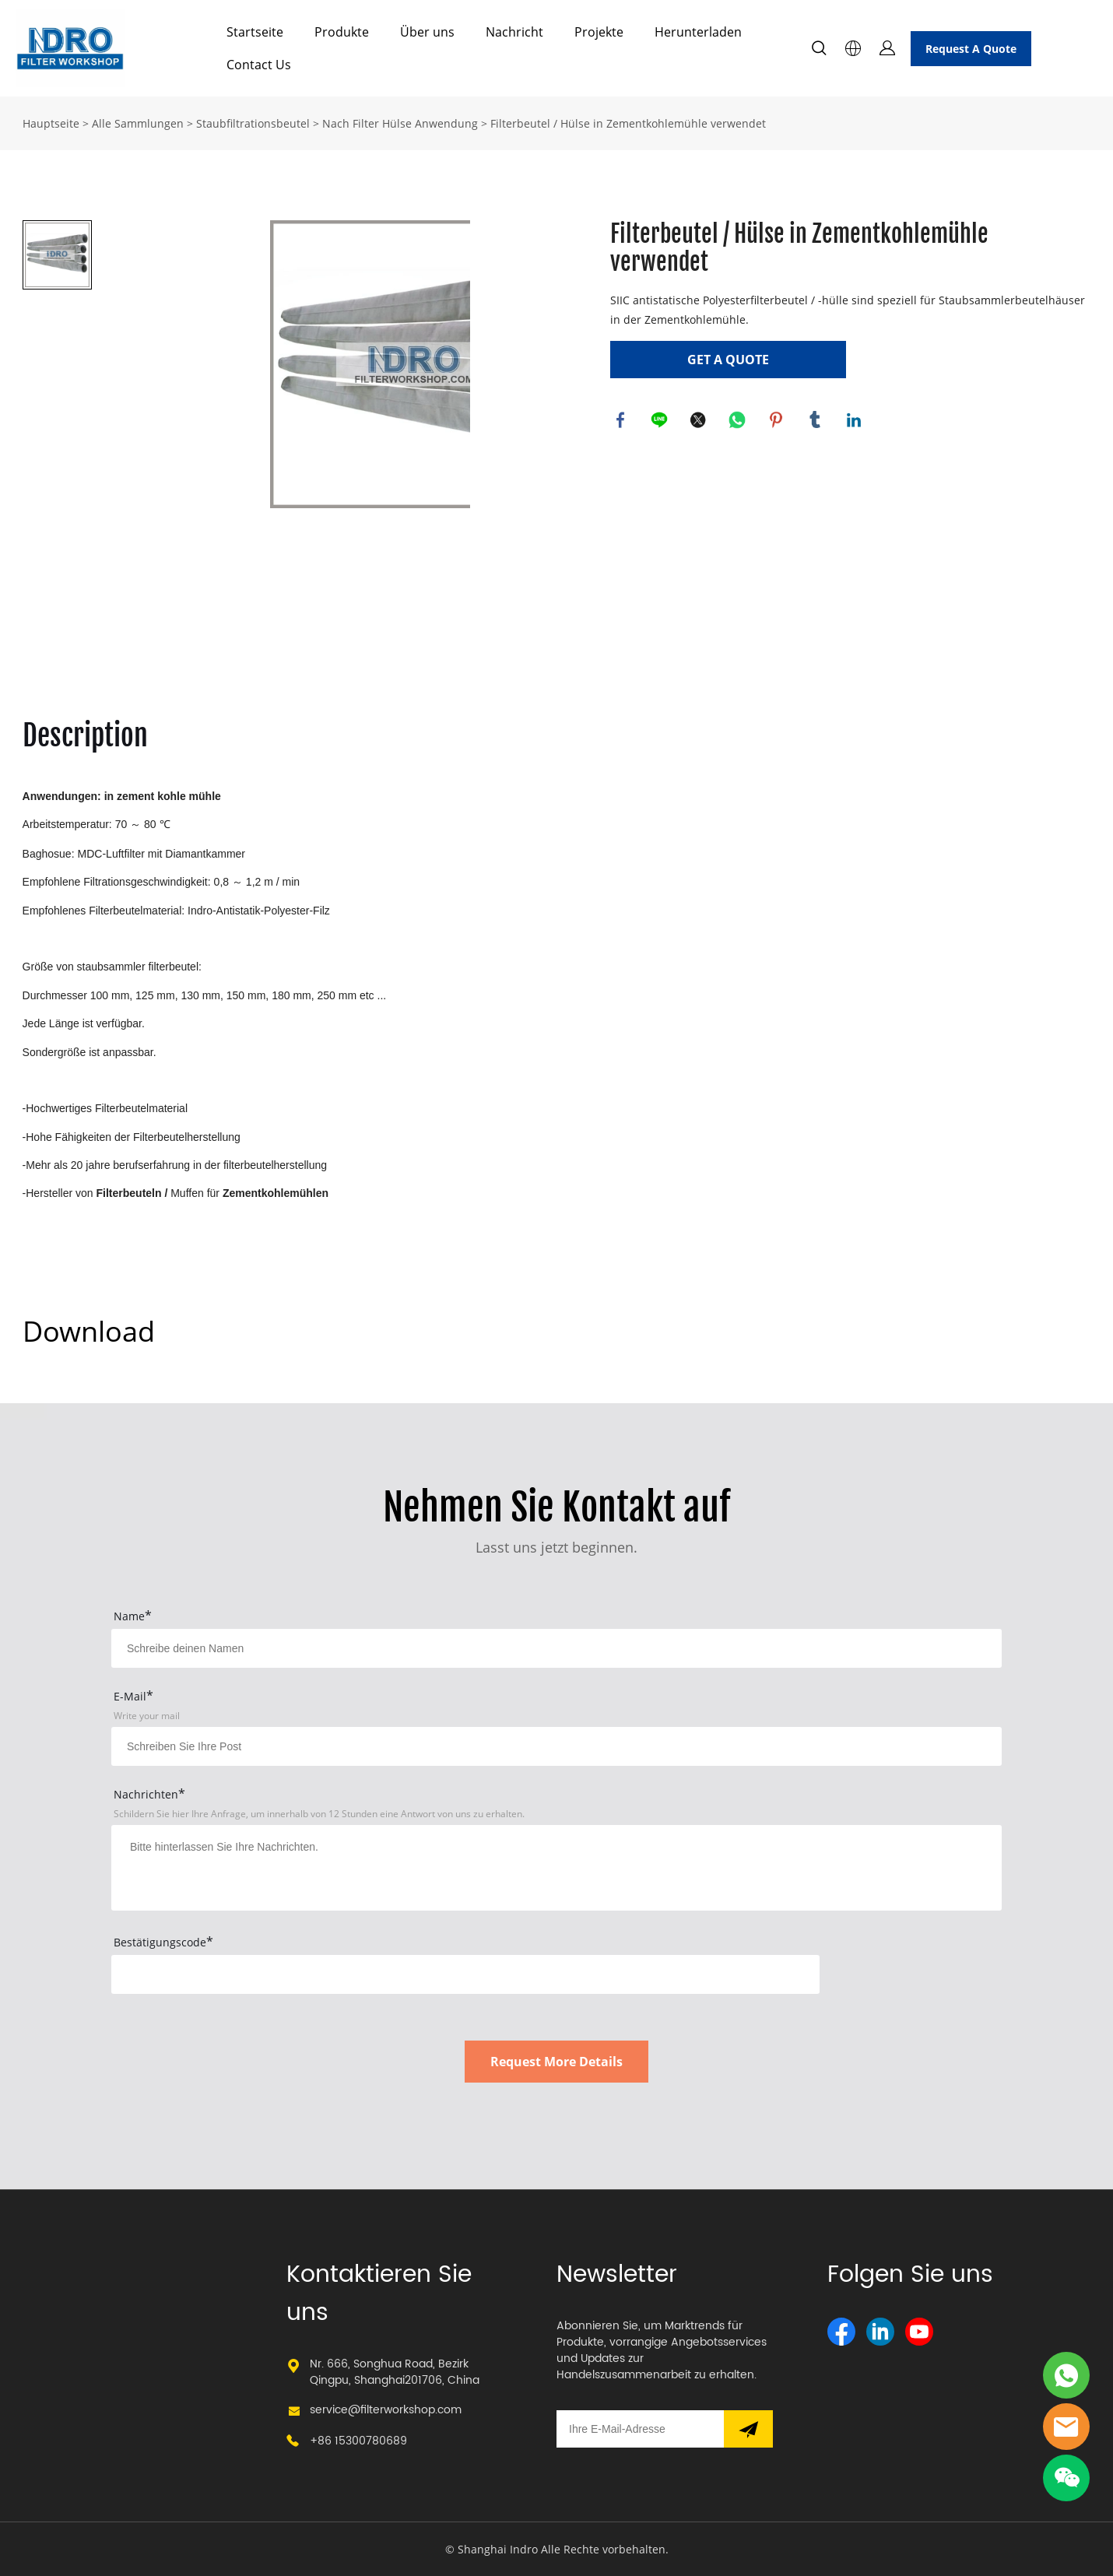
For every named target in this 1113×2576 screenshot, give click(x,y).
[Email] (640, 2429)
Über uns (427, 31)
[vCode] (465, 1974)
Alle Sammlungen (138, 123)
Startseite (254, 31)
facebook (622, 421)
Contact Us (258, 64)
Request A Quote (970, 48)
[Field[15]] (556, 1648)
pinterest (777, 421)
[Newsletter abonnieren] (748, 2429)
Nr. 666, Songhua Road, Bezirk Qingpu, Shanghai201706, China (394, 2372)
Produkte (341, 31)
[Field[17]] (556, 1746)
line (660, 421)
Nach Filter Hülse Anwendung (400, 123)
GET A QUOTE (728, 359)
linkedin (855, 421)
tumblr (816, 421)
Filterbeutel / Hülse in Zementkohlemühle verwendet (628, 123)
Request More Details (556, 2061)
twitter (699, 421)
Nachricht (514, 31)
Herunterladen (698, 31)
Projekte (598, 31)
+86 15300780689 (358, 2441)
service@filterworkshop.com (386, 2410)
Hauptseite (51, 123)
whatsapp (738, 421)
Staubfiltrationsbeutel (253, 123)
